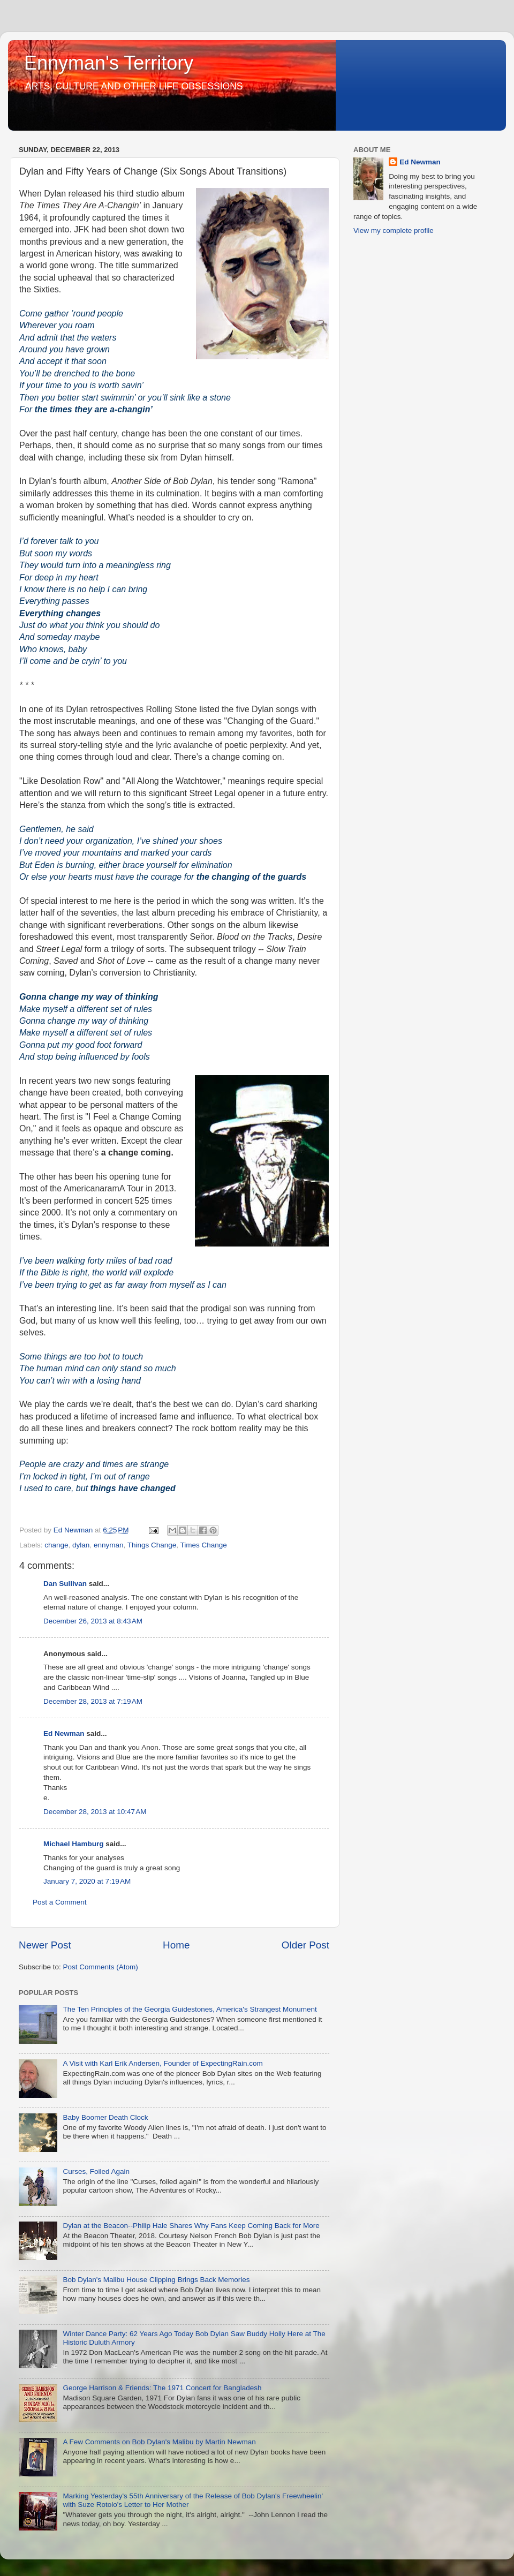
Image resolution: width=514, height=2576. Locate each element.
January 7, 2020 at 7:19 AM (87, 1881)
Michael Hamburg (73, 1844)
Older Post (305, 1945)
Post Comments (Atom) (100, 1967)
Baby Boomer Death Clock (105, 2117)
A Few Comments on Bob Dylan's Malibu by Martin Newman (159, 2442)
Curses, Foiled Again (96, 2171)
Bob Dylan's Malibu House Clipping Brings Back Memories (156, 2280)
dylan (80, 1545)
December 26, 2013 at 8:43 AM (92, 1621)
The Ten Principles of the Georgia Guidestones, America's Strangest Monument (189, 2009)
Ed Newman (64, 1733)
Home (176, 1945)
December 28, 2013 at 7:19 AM (92, 1701)
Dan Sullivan (65, 1584)
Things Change (152, 1545)
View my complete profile (393, 230)
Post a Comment (60, 1902)
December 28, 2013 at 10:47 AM (95, 1812)
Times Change (203, 1545)
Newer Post (45, 1945)
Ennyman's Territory (108, 63)
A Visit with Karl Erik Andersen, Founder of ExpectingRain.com (162, 2063)
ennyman (109, 1545)
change (56, 1545)
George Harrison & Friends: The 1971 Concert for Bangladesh (162, 2388)
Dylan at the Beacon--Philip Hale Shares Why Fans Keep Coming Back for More (191, 2226)
